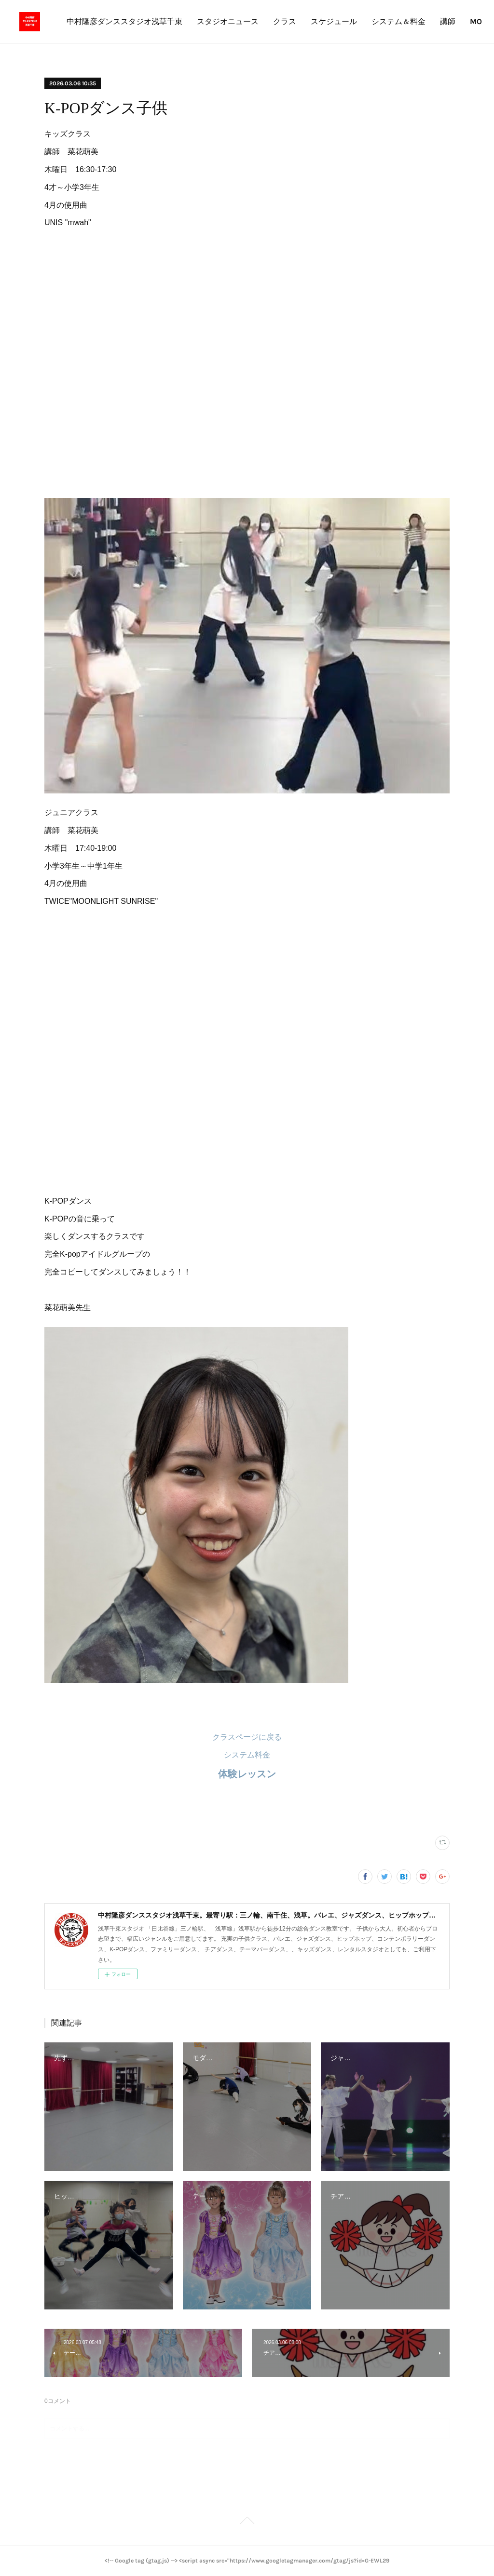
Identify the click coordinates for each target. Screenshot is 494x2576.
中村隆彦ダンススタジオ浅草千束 (198, 21)
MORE (455, 21)
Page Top (247, 2522)
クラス (358, 21)
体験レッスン (247, 1774)
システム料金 (247, 1755)
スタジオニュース (301, 21)
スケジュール (407, 21)
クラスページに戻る (247, 1737)
